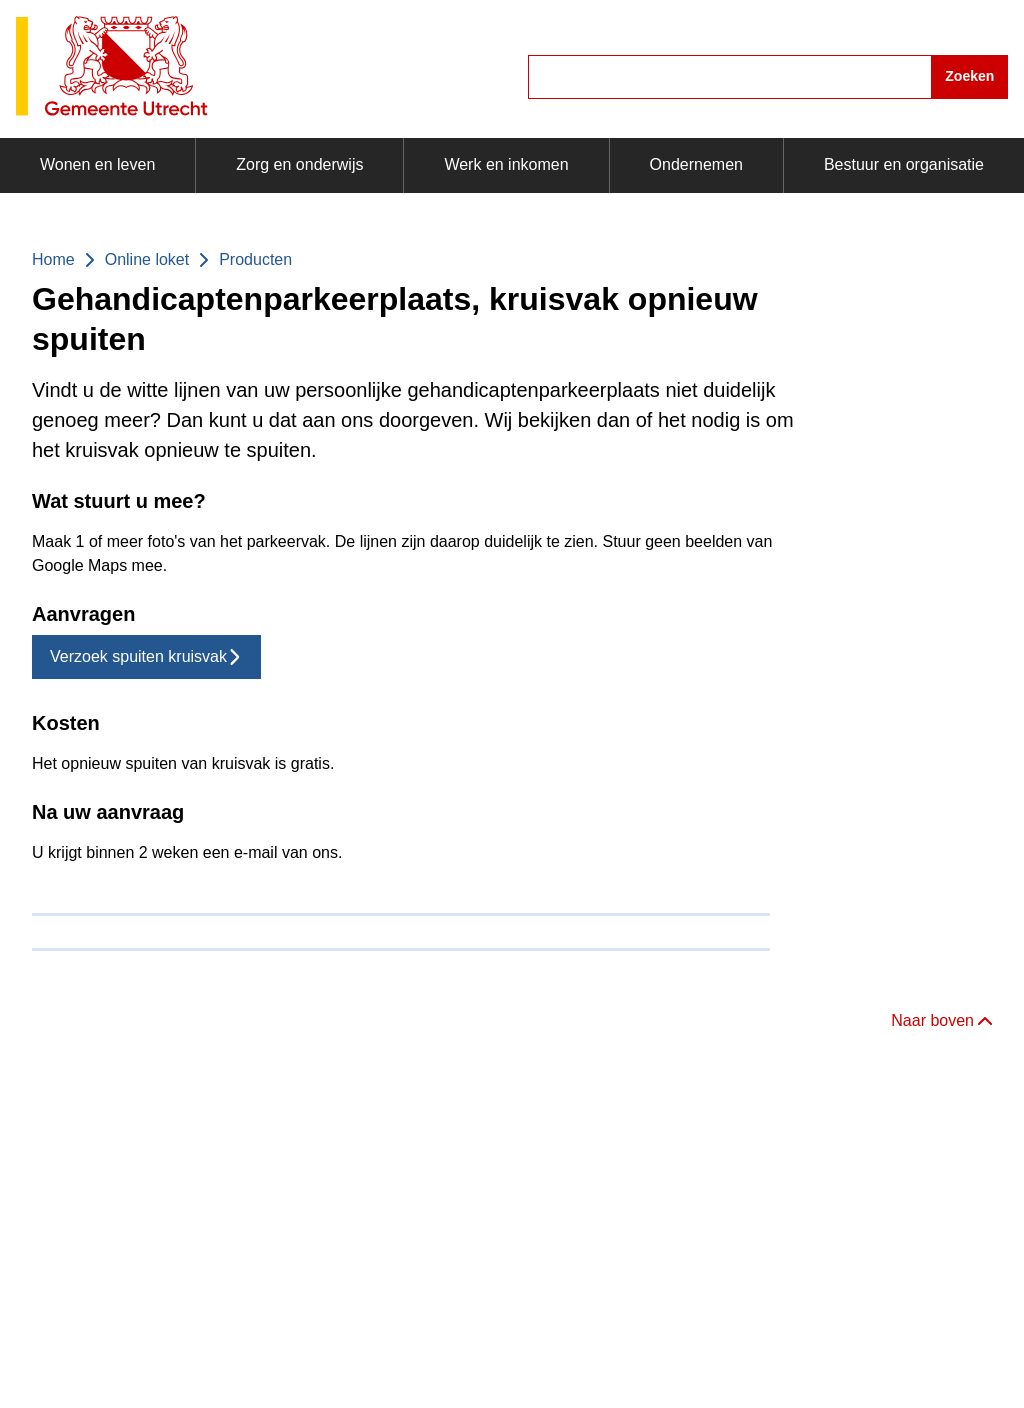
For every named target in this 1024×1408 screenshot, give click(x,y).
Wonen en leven (97, 164)
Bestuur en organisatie (904, 164)
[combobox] (768, 77)
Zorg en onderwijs (299, 164)
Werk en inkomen (506, 164)
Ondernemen (696, 164)
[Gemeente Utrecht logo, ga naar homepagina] (112, 67)
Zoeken (969, 76)
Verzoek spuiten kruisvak (146, 656)
